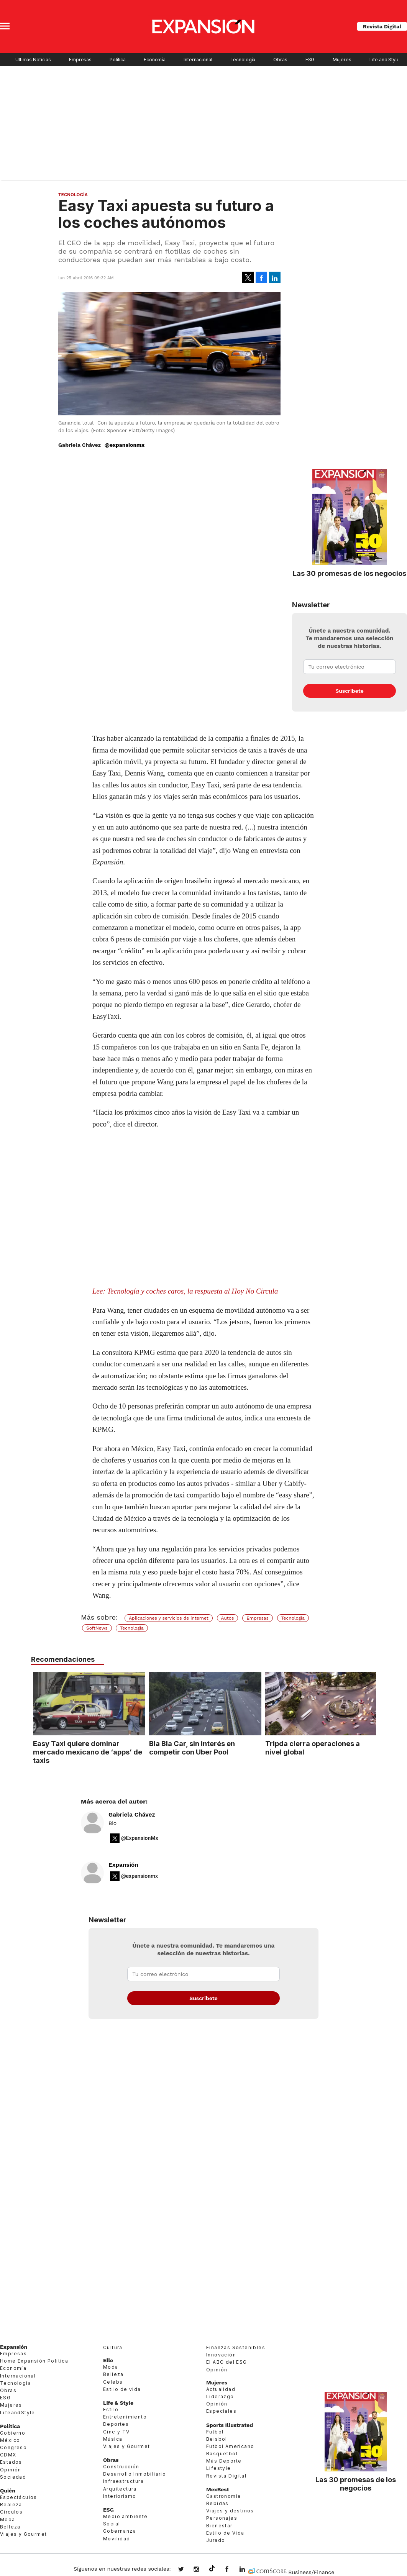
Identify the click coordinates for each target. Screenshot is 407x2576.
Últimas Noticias (33, 59)
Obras (280, 59)
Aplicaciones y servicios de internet (168, 1618)
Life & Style (118, 2403)
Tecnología (243, 59)
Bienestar (219, 2525)
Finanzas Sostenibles (235, 2347)
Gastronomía (223, 2496)
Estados (11, 2462)
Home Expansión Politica (34, 2361)
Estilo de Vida (225, 2533)
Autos (227, 1618)
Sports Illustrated (229, 2425)
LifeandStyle (17, 2412)
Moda (7, 2519)
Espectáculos (18, 2497)
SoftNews (97, 1628)
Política (118, 59)
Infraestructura (123, 2481)
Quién (7, 2490)
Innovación (221, 2355)
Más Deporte (223, 2461)
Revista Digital (382, 26)
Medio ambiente (125, 2516)
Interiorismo (119, 2496)
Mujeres (342, 59)
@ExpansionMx (139, 1838)
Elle (108, 2360)
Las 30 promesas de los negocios (349, 573)
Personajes (221, 2518)
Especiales (221, 2411)
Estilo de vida (122, 2389)
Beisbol (216, 2439)
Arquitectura (120, 2489)
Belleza (10, 2527)
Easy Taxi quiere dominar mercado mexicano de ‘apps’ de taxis (85, 1751)
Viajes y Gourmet (23, 2534)
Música (112, 2439)
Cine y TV (116, 2432)
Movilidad (116, 2539)
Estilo (110, 2409)
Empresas (80, 59)
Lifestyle (218, 2468)
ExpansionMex (232, 2570)
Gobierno (12, 2433)
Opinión (10, 2470)
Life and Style (384, 59)
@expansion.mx (212, 2568)
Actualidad (220, 2389)
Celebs (113, 2382)
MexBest (217, 2489)
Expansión (123, 1864)
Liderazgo (220, 2396)
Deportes (116, 2424)
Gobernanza (119, 2531)
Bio (112, 1823)
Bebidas (217, 2503)
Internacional (198, 59)
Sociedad (13, 2477)
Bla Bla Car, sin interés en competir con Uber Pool (190, 1747)
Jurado (215, 2540)
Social (111, 2524)
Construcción (121, 2466)
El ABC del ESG (226, 2362)
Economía (155, 59)
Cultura (113, 2347)
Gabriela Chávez (131, 1814)
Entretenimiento (125, 2417)
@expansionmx (124, 445)
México (10, 2440)
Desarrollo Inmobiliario (134, 2474)
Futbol (214, 2432)
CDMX (8, 2455)
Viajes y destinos (230, 2511)
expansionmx (186, 2570)
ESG (310, 59)
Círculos (11, 2512)
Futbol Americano (230, 2446)
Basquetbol (222, 2453)
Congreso (13, 2447)
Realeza (11, 2504)
